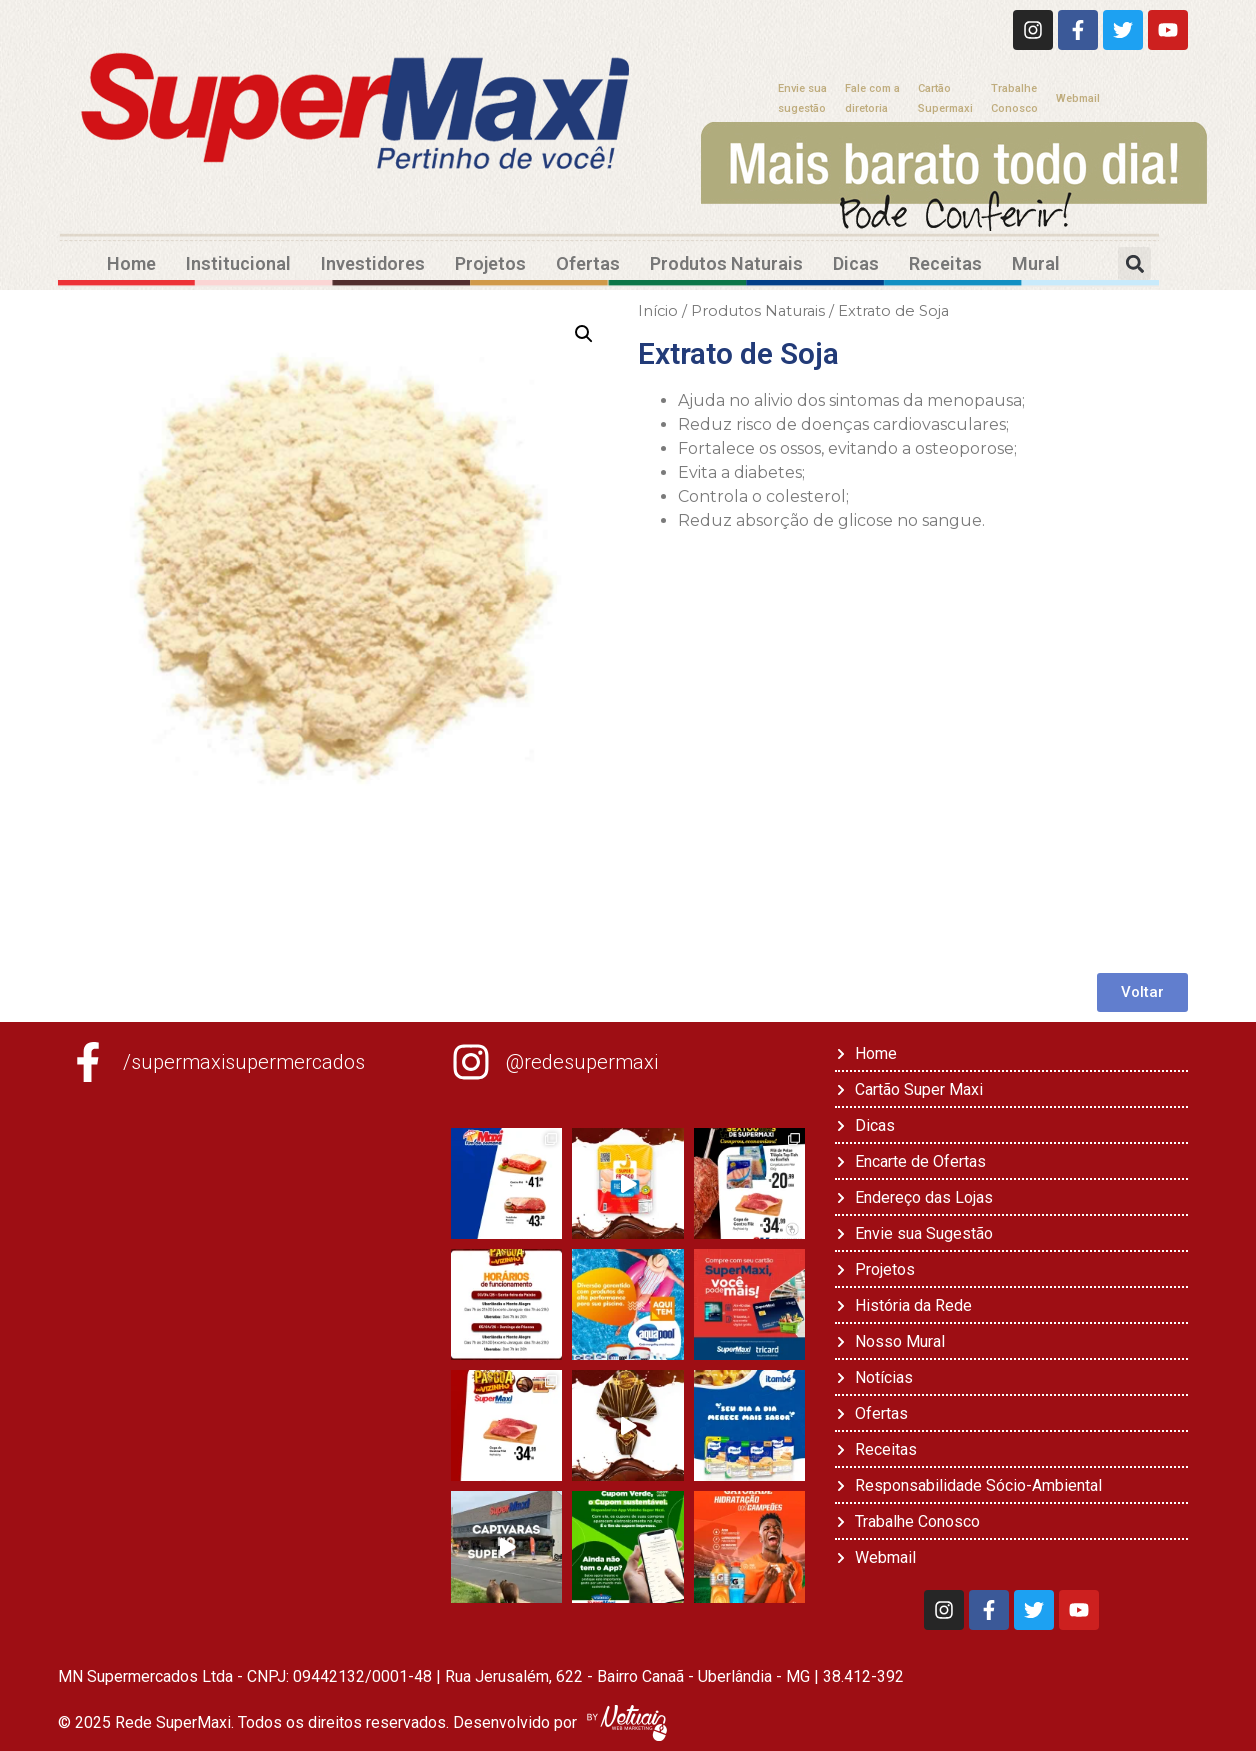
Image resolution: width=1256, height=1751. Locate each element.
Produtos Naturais (726, 263)
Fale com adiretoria (872, 98)
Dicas (856, 263)
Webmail (1078, 98)
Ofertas (588, 263)
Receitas (945, 263)
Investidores (373, 263)
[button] (1134, 263)
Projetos (490, 263)
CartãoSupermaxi (945, 98)
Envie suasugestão (802, 98)
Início (658, 311)
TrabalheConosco (1014, 98)
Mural (1036, 263)
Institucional (238, 263)
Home (131, 263)
